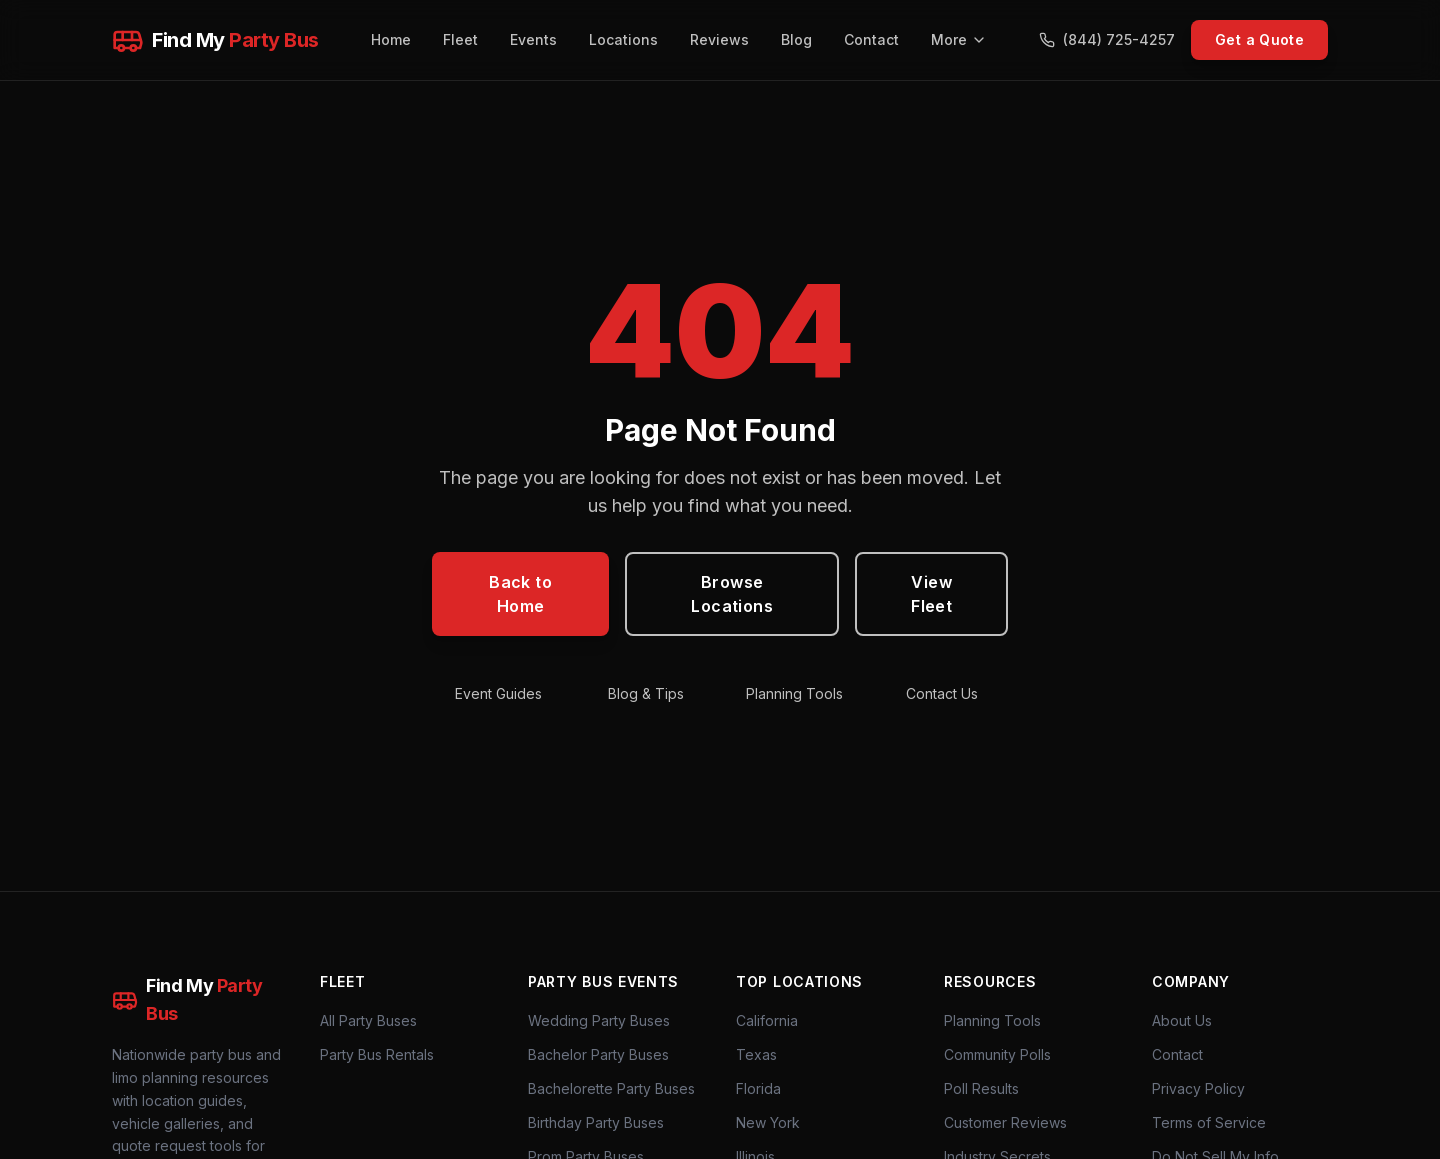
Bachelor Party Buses (598, 1054)
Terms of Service (1209, 1122)
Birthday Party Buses (596, 1122)
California (767, 1020)
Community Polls (997, 1054)
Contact (871, 39)
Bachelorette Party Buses (611, 1088)
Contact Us (942, 693)
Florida (758, 1088)
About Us (1182, 1020)
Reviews (719, 39)
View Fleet (931, 594)
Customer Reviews (1005, 1122)
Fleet (460, 39)
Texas (756, 1054)
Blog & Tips (646, 693)
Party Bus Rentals (377, 1054)
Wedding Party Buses (599, 1020)
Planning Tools (794, 693)
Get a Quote (1259, 39)
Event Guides (498, 693)
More (959, 39)
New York (768, 1122)
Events (533, 39)
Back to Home (520, 594)
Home (391, 39)
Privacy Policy (1198, 1088)
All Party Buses (368, 1020)
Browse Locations (732, 594)
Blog (796, 39)
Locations (623, 39)
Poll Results (981, 1088)
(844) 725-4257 (1107, 39)
